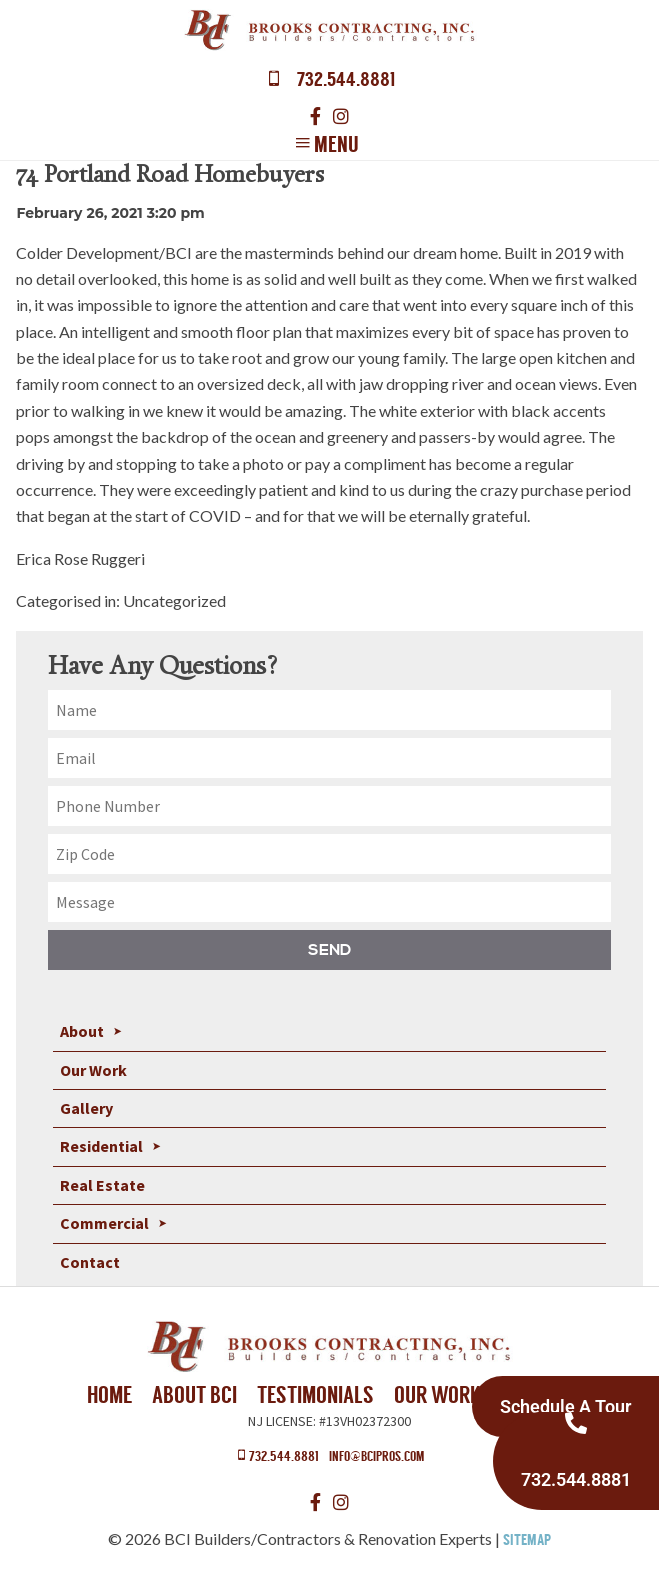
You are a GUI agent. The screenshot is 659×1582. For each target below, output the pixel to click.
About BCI (194, 1395)
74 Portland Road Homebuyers (170, 176)
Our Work (93, 1070)
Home (109, 1395)
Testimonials (315, 1395)
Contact (90, 1262)
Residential (101, 1146)
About (82, 1031)
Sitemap (527, 1540)
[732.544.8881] (576, 1423)
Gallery (86, 1108)
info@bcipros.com (376, 1456)
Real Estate (102, 1185)
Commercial (104, 1223)
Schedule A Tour (565, 1406)
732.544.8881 (277, 1455)
